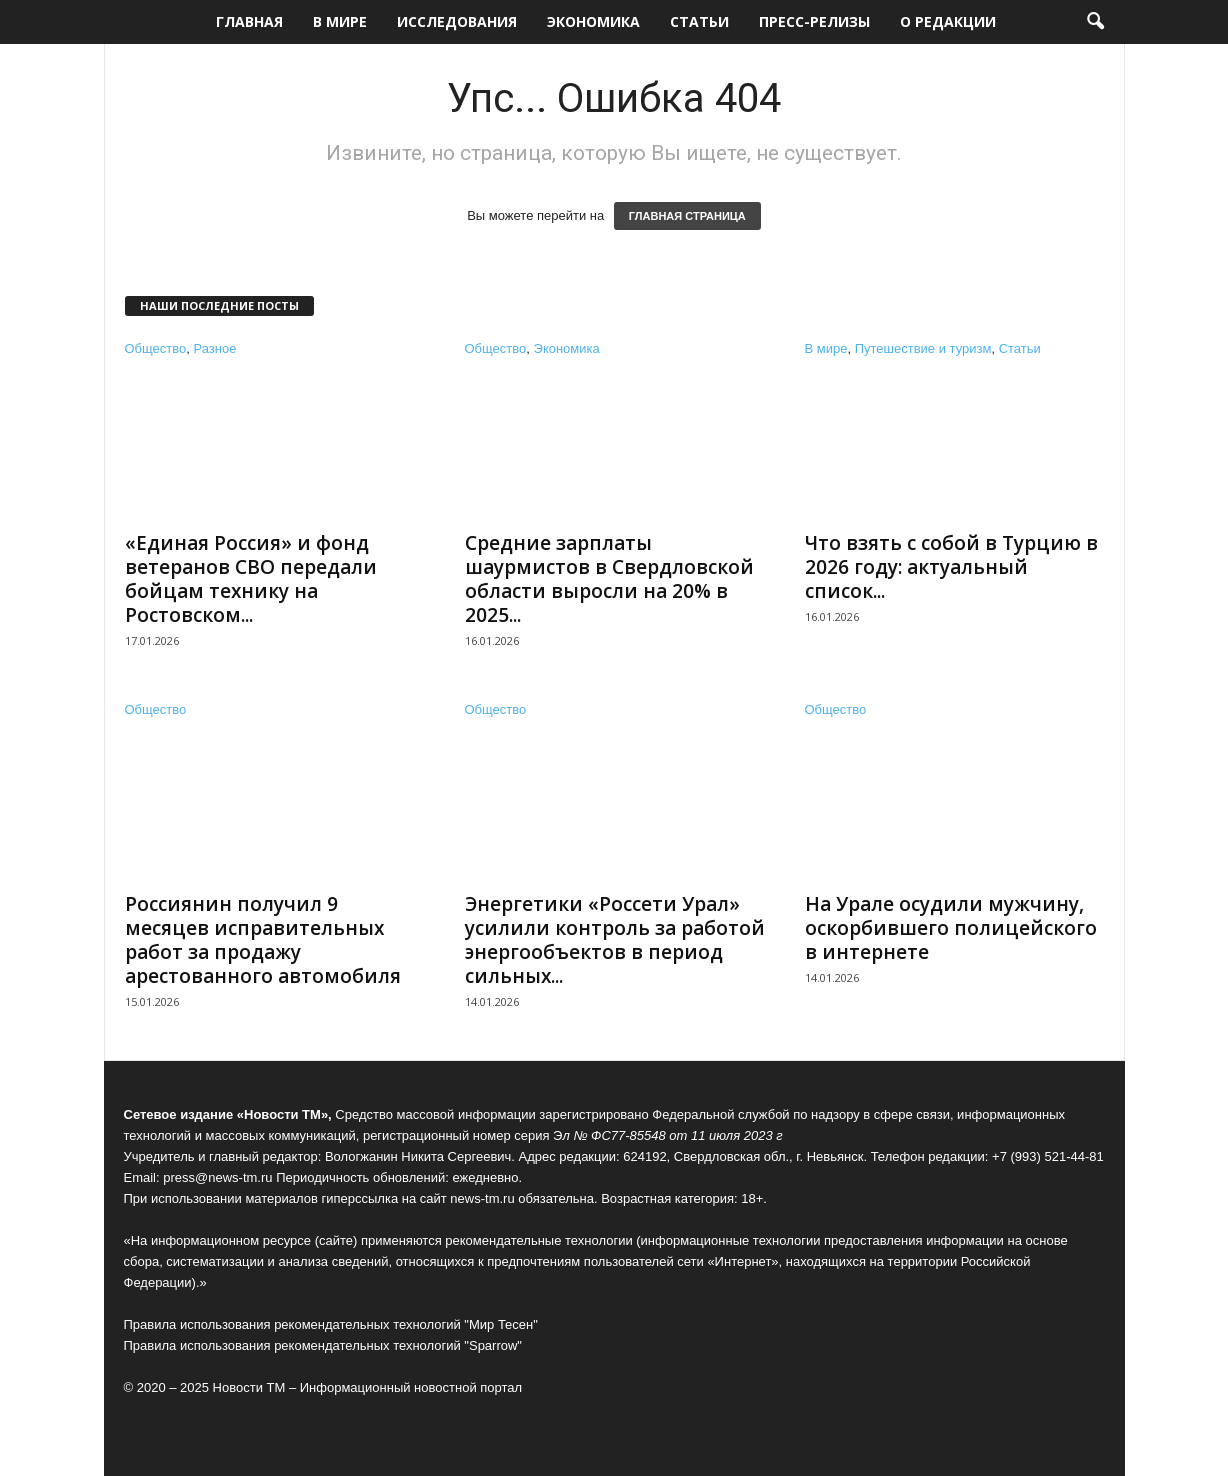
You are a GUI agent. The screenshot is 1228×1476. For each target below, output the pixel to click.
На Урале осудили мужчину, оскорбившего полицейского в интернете (951, 928)
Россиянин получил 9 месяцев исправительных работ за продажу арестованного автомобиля (263, 940)
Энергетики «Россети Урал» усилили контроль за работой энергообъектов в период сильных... (615, 940)
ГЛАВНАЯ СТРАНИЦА (687, 216)
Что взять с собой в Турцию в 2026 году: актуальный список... (951, 567)
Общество (156, 348)
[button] (1095, 22)
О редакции (948, 21)
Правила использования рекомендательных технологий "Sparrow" (323, 1345)
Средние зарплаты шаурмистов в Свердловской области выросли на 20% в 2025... (609, 579)
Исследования (457, 21)
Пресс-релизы (814, 21)
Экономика (593, 21)
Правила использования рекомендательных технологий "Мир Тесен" (331, 1324)
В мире (340, 21)
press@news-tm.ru (217, 1177)
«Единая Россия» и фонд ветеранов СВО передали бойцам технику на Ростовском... (251, 579)
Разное (215, 348)
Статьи (699, 21)
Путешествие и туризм (923, 348)
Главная (249, 21)
